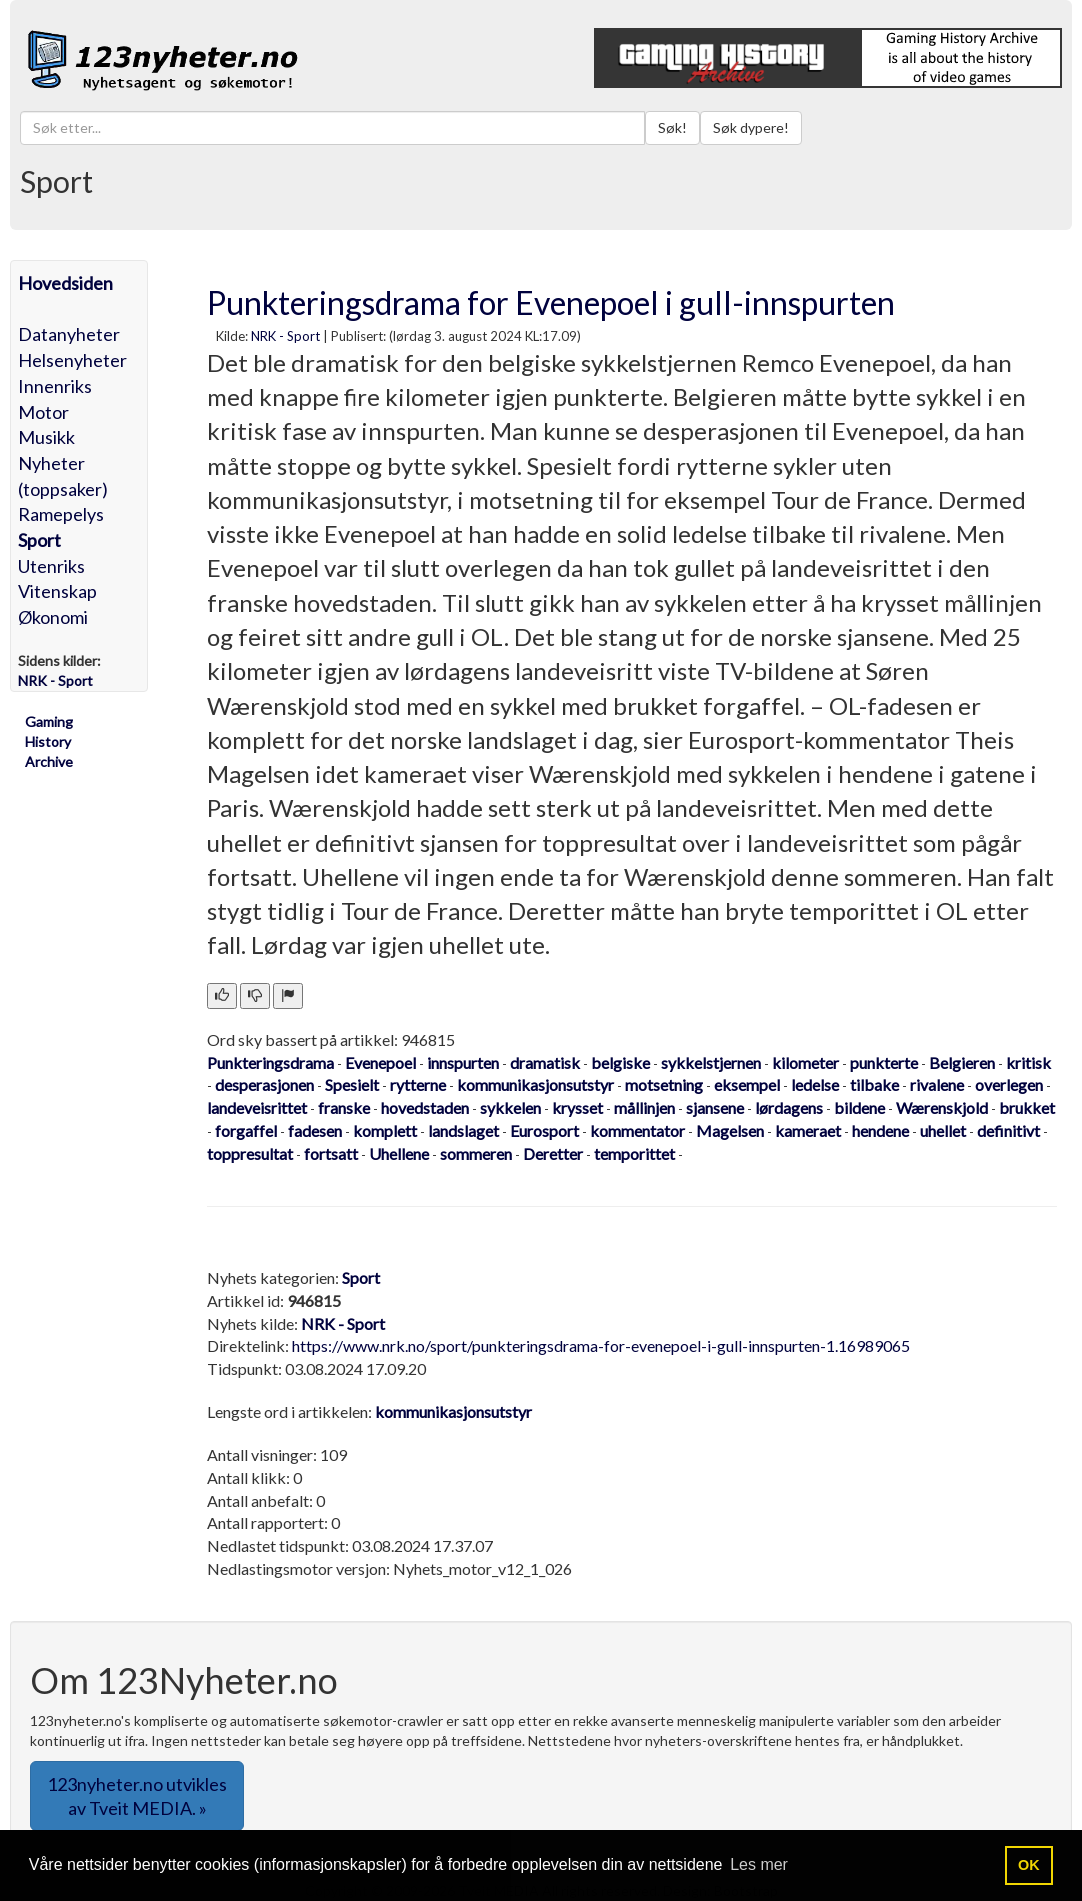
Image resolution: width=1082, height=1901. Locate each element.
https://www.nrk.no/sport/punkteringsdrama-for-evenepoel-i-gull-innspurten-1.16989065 (601, 1345)
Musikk (46, 437)
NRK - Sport (285, 336)
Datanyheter (69, 334)
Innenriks (55, 386)
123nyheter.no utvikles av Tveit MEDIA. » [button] (137, 1796)
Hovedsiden (65, 283)
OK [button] (1029, 1865)
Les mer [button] (759, 1864)
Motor (43, 412)
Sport (39, 540)
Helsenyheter (72, 360)
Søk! (672, 127)
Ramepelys (61, 514)
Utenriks (51, 566)
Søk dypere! (751, 127)
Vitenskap (57, 591)
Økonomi (53, 617)
